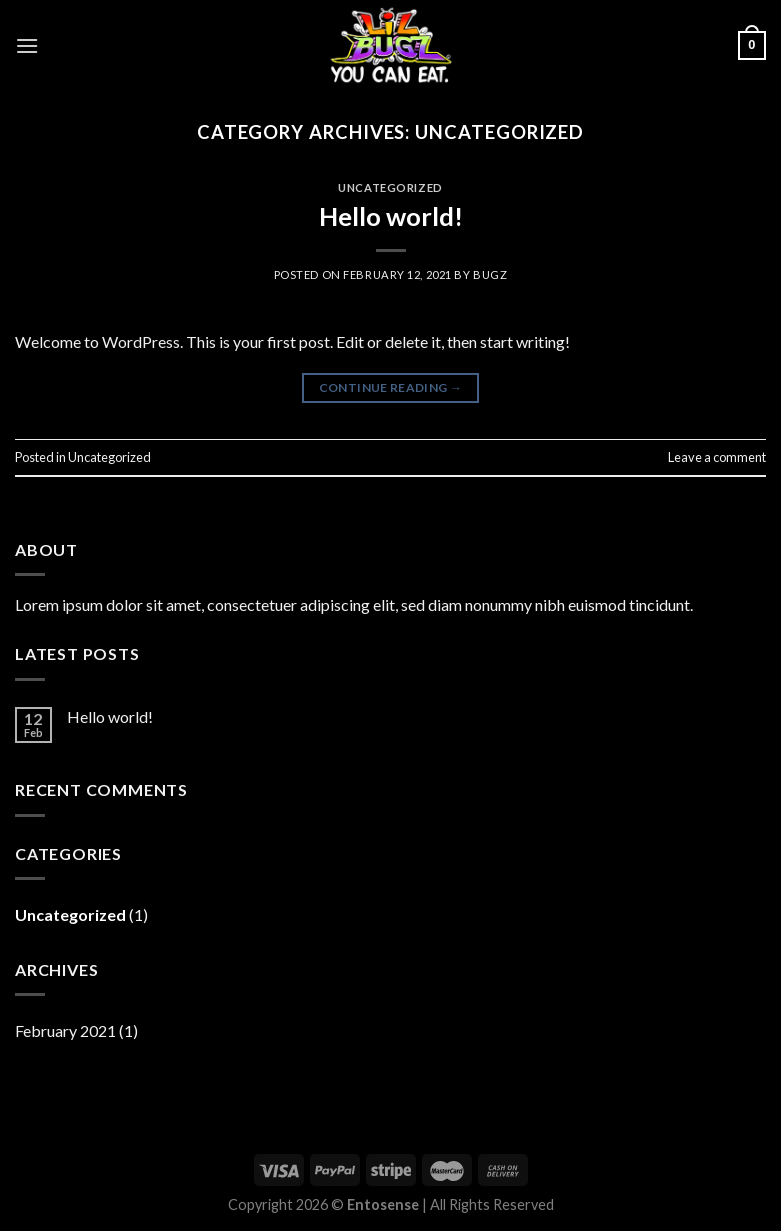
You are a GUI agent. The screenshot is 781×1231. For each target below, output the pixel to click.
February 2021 (65, 1030)
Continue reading (391, 387)
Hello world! (391, 216)
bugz (490, 274)
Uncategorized (390, 187)
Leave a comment (717, 457)
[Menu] (27, 45)
